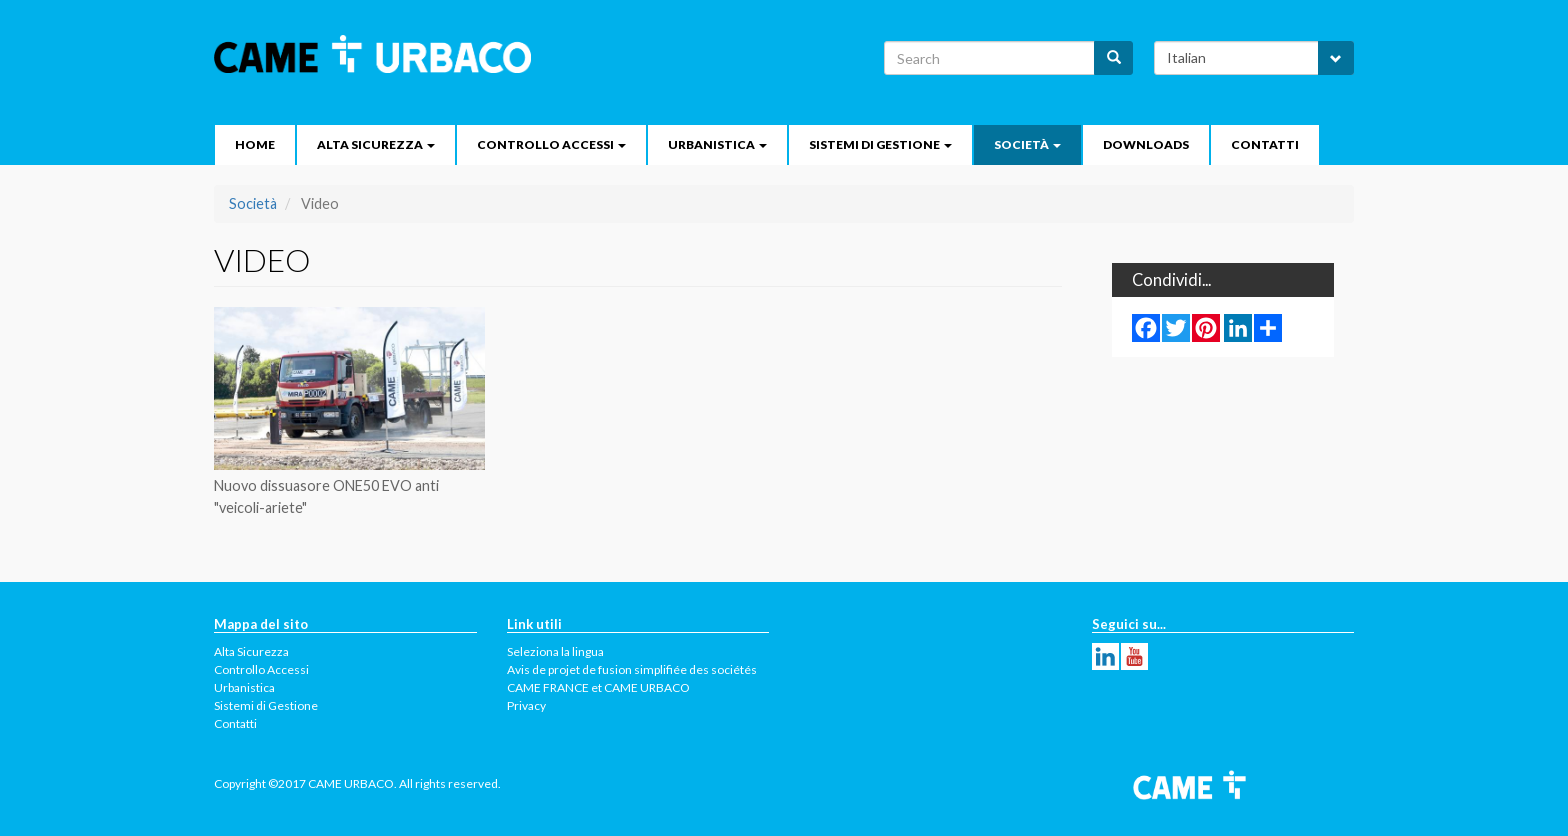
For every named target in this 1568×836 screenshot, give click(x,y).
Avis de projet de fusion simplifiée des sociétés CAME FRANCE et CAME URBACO (632, 678)
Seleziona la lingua (555, 651)
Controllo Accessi (551, 144)
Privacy (526, 705)
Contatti (1265, 144)
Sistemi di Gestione (880, 144)
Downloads (1146, 144)
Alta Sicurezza (376, 144)
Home (255, 144)
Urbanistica (717, 144)
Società (1027, 144)
